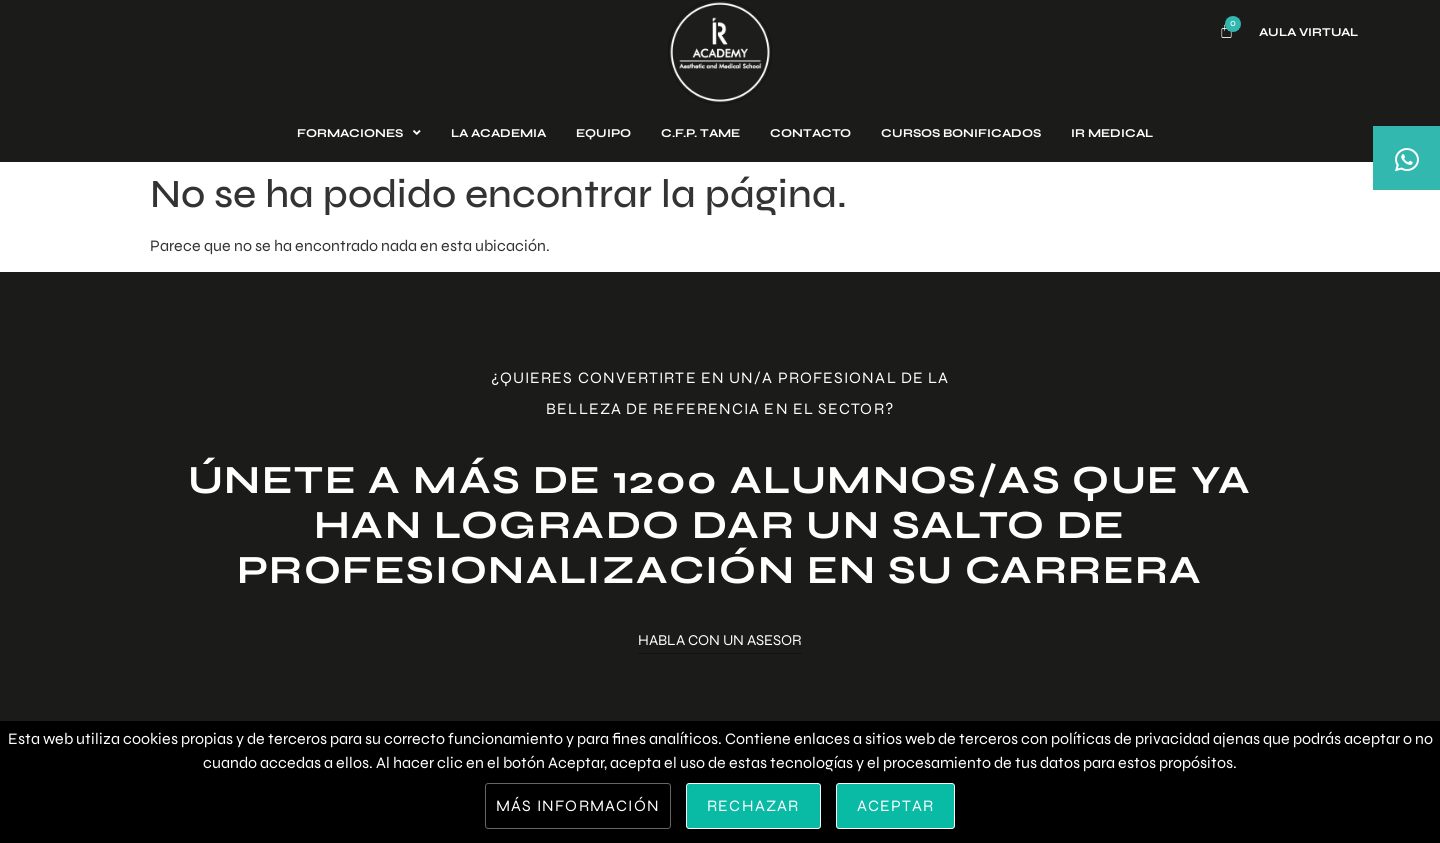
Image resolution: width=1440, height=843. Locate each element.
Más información (578, 805)
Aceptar (895, 805)
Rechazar (753, 805)
